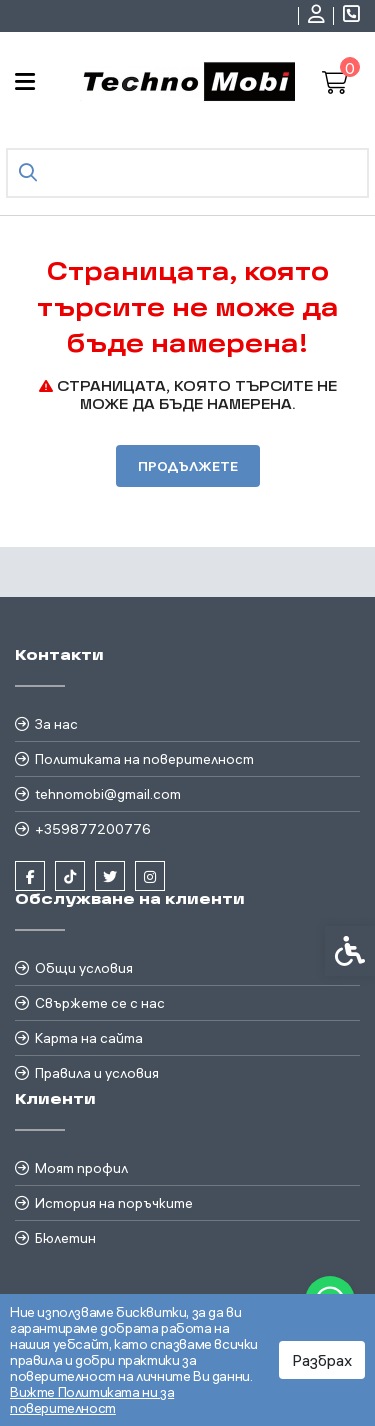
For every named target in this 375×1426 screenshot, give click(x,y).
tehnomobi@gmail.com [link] (108, 794)
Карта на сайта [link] (89, 1038)
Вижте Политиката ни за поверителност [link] (92, 1400)
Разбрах (322, 1360)
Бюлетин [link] (65, 1238)
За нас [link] (56, 724)
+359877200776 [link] (93, 829)
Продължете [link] (188, 466)
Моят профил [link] (81, 1168)
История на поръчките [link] (114, 1203)
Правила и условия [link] (97, 1073)
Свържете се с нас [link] (100, 1003)
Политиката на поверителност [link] (144, 759)
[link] (319, 16)
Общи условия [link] (84, 968)
